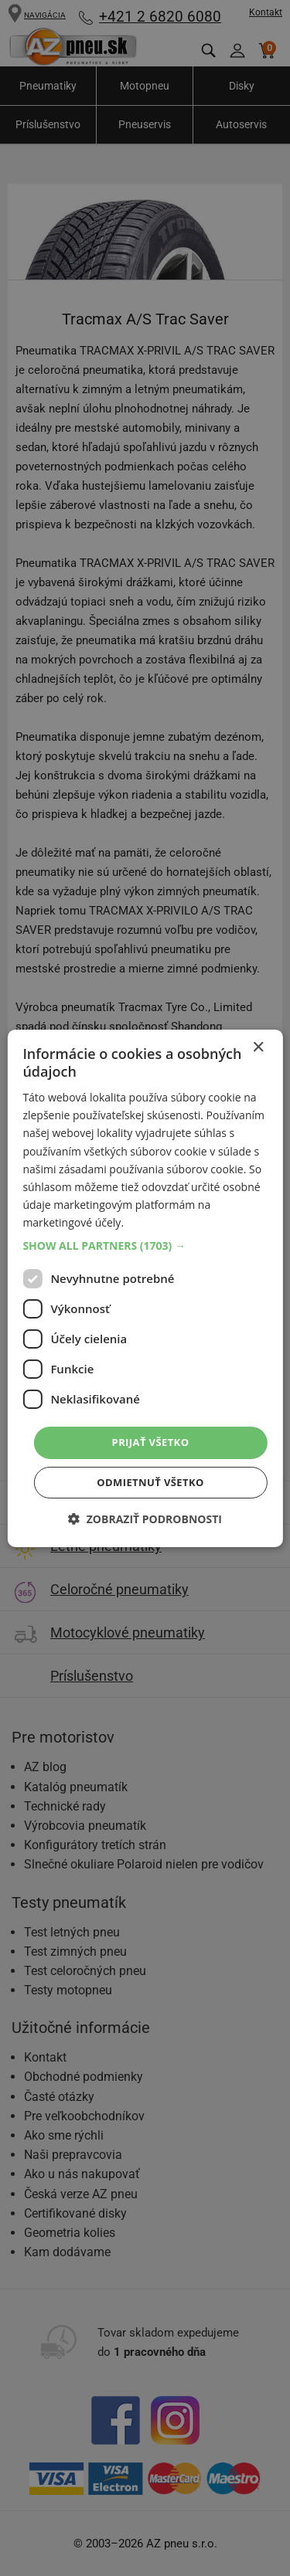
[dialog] (144, 1287)
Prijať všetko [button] (150, 1442)
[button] (144, 1246)
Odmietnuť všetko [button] (150, 1482)
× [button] (258, 1047)
